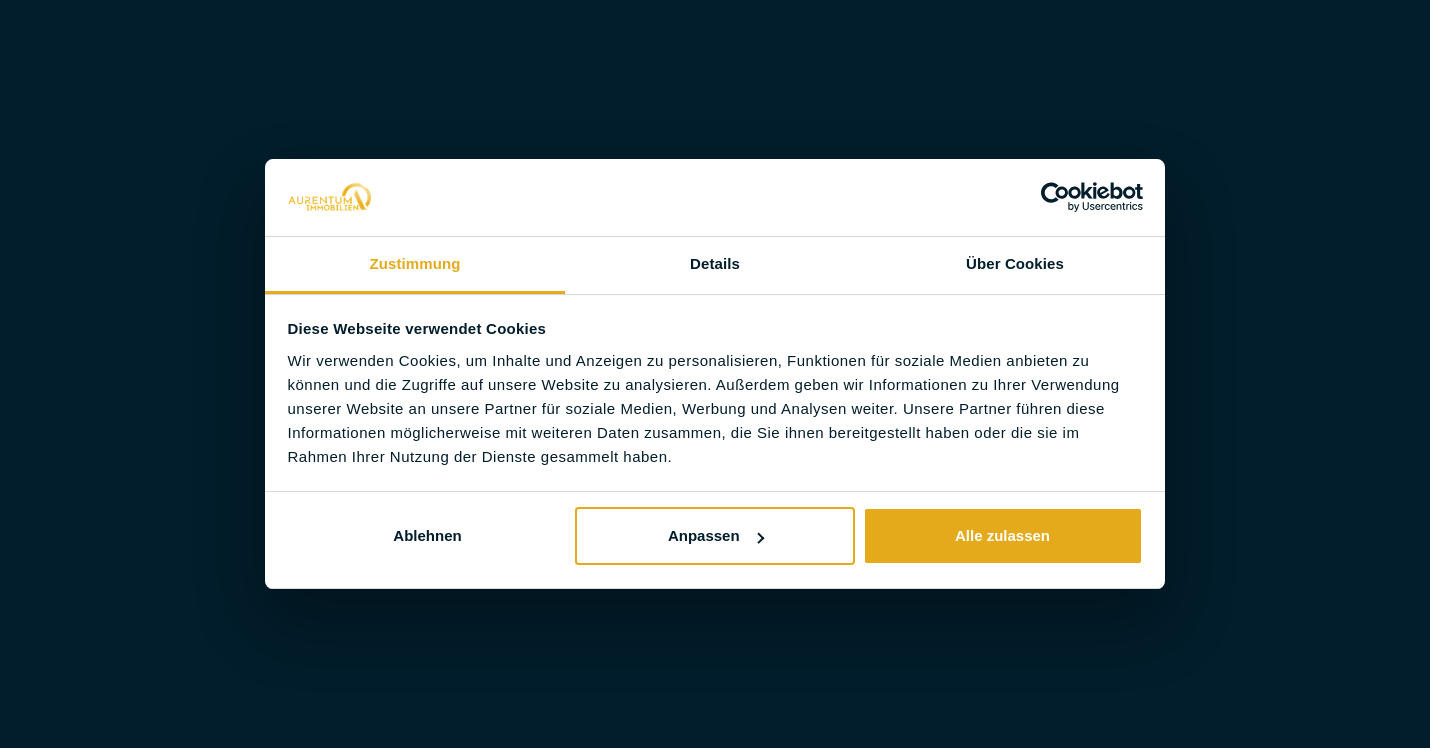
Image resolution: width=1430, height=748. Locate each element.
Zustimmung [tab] (415, 263)
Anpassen (716, 535)
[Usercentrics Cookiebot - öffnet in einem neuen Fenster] (1055, 197)
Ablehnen (427, 535)
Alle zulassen (1002, 535)
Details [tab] (715, 263)
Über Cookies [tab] (1015, 263)
